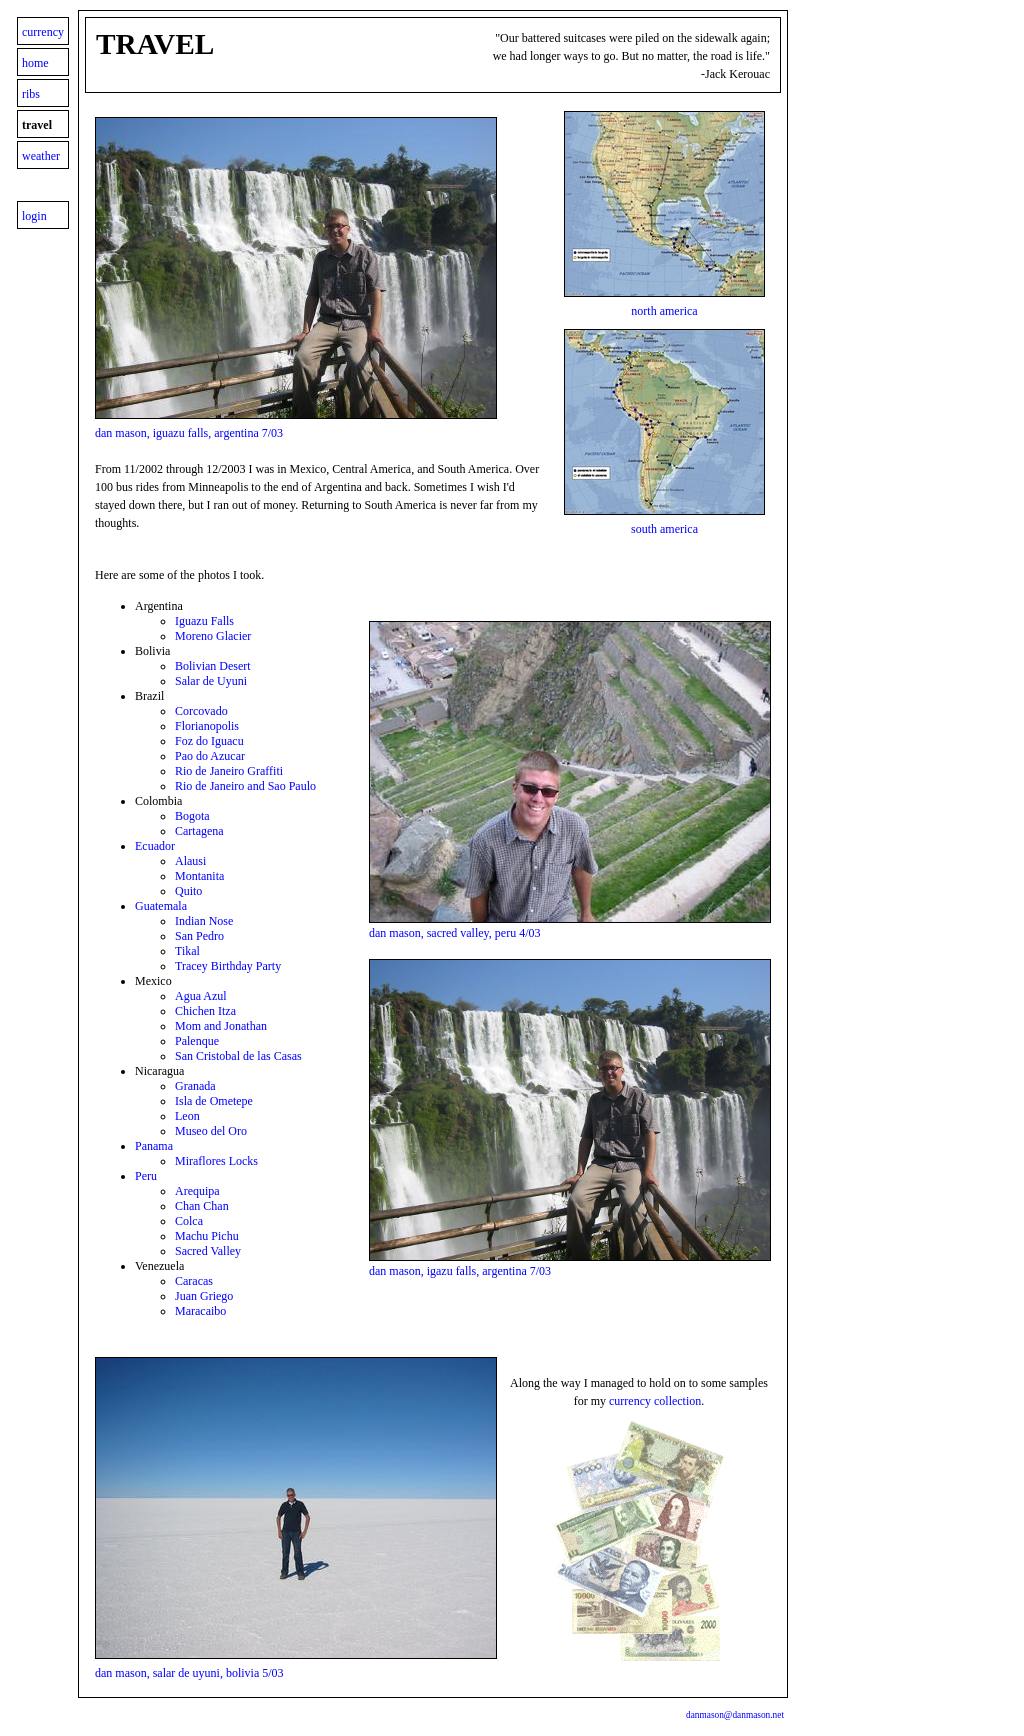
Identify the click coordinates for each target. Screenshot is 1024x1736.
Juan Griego (204, 1296)
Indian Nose (204, 921)
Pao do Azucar (210, 756)
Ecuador (155, 846)
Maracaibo (200, 1311)
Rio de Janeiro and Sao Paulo (245, 786)
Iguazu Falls (204, 621)
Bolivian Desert (213, 666)
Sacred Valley (208, 1251)
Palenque (197, 1041)
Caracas (194, 1281)
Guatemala (161, 906)
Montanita (199, 876)
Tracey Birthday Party (228, 966)
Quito (188, 891)
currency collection (655, 1401)
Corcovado (201, 711)
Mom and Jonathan (221, 1026)
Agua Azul (201, 996)
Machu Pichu (207, 1236)
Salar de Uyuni (211, 681)
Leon (187, 1116)
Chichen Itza (205, 1011)
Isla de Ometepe (214, 1101)
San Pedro (199, 936)
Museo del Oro (211, 1131)
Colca (189, 1221)
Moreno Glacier (213, 636)
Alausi (190, 861)
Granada (195, 1086)
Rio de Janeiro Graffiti (229, 771)
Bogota (192, 816)
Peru (146, 1176)
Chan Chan (202, 1206)
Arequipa (197, 1191)
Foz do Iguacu (209, 741)
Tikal (187, 951)
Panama (154, 1146)
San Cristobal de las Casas (238, 1056)
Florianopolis (207, 726)
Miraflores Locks (216, 1161)
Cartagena (199, 831)
